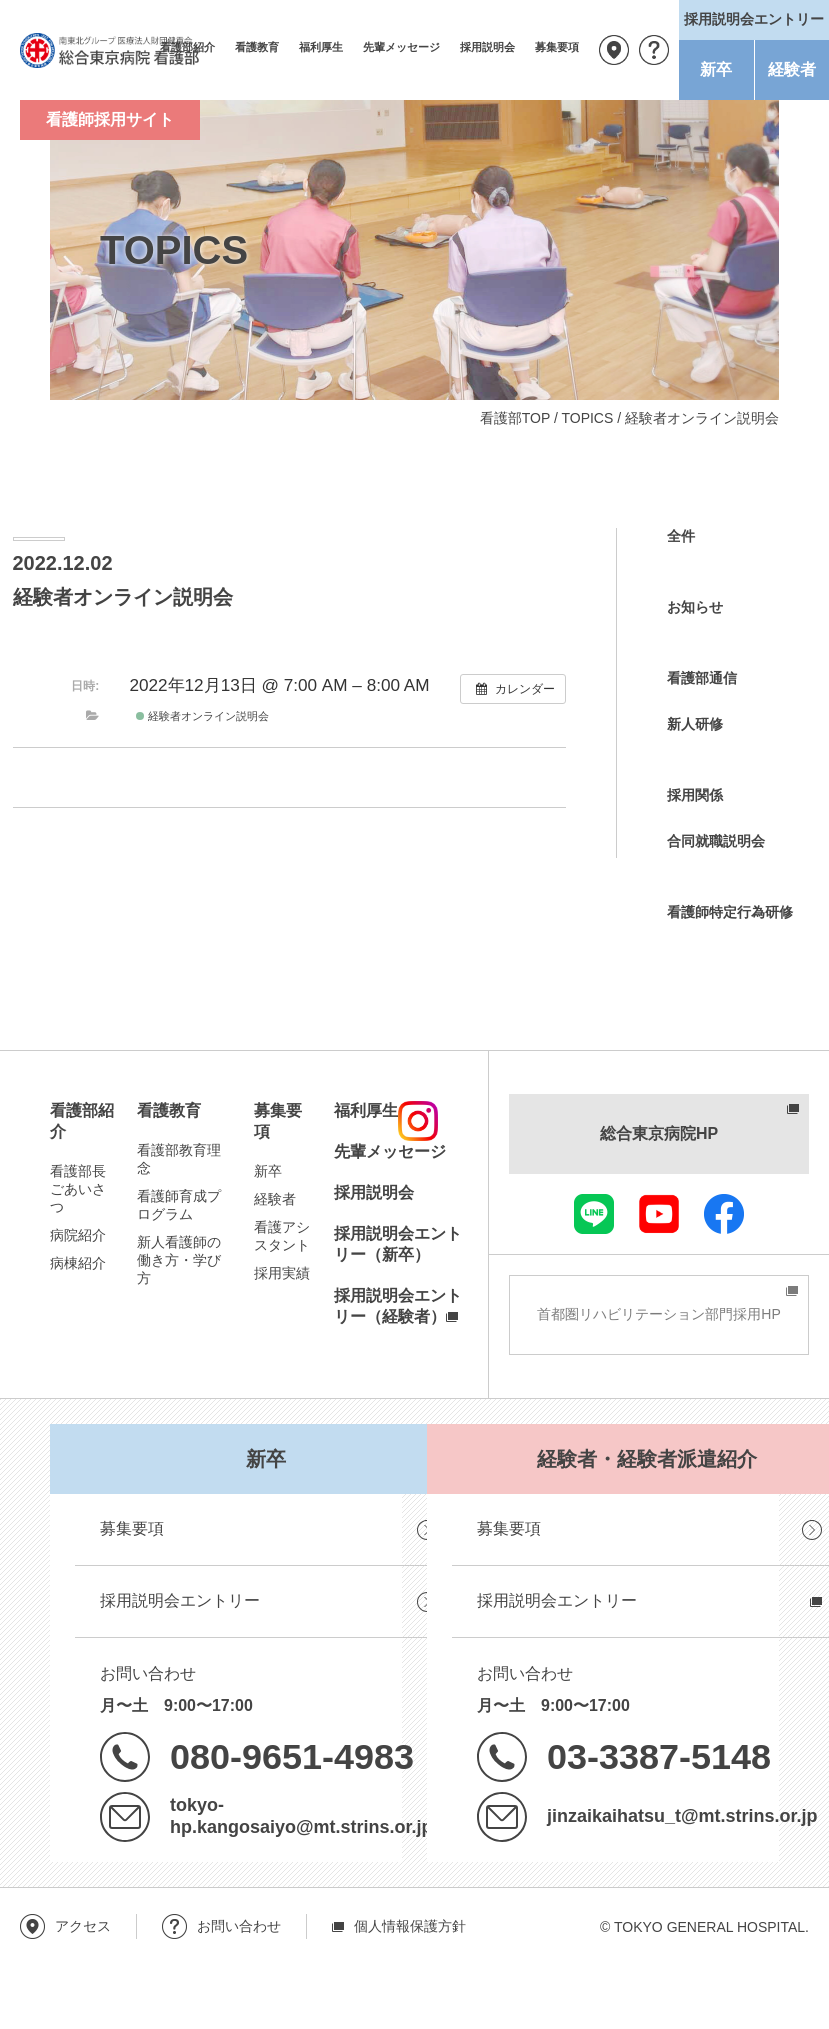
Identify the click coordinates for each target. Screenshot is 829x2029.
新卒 (716, 69)
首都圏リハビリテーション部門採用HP (658, 1314)
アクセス (614, 50)
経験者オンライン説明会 (202, 716)
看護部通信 (702, 678)
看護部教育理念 (179, 1159)
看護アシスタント (282, 1236)
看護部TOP (515, 418)
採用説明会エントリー (180, 1600)
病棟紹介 (78, 1263)
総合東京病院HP (659, 1133)
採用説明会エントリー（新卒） (398, 1244)
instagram (418, 1121)
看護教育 (257, 47)
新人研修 (695, 724)
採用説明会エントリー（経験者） (398, 1306)
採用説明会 (487, 47)
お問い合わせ (654, 50)
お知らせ (695, 607)
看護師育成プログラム (179, 1205)
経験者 (792, 69)
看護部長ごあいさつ (78, 1189)
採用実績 (282, 1273)
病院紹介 (78, 1235)
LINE (594, 1214)
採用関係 (695, 795)
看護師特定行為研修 (730, 912)
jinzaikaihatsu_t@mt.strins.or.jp (682, 1816)
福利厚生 (321, 47)
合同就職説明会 (716, 841)
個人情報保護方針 (410, 1926)
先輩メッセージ (401, 47)
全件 (681, 536)
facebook (724, 1214)
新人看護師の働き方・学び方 (179, 1260)
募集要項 (557, 47)
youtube (659, 1214)
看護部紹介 (82, 1121)
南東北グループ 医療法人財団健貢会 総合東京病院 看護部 (110, 50)
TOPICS (587, 418)
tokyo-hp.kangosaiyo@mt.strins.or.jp (301, 1816)
